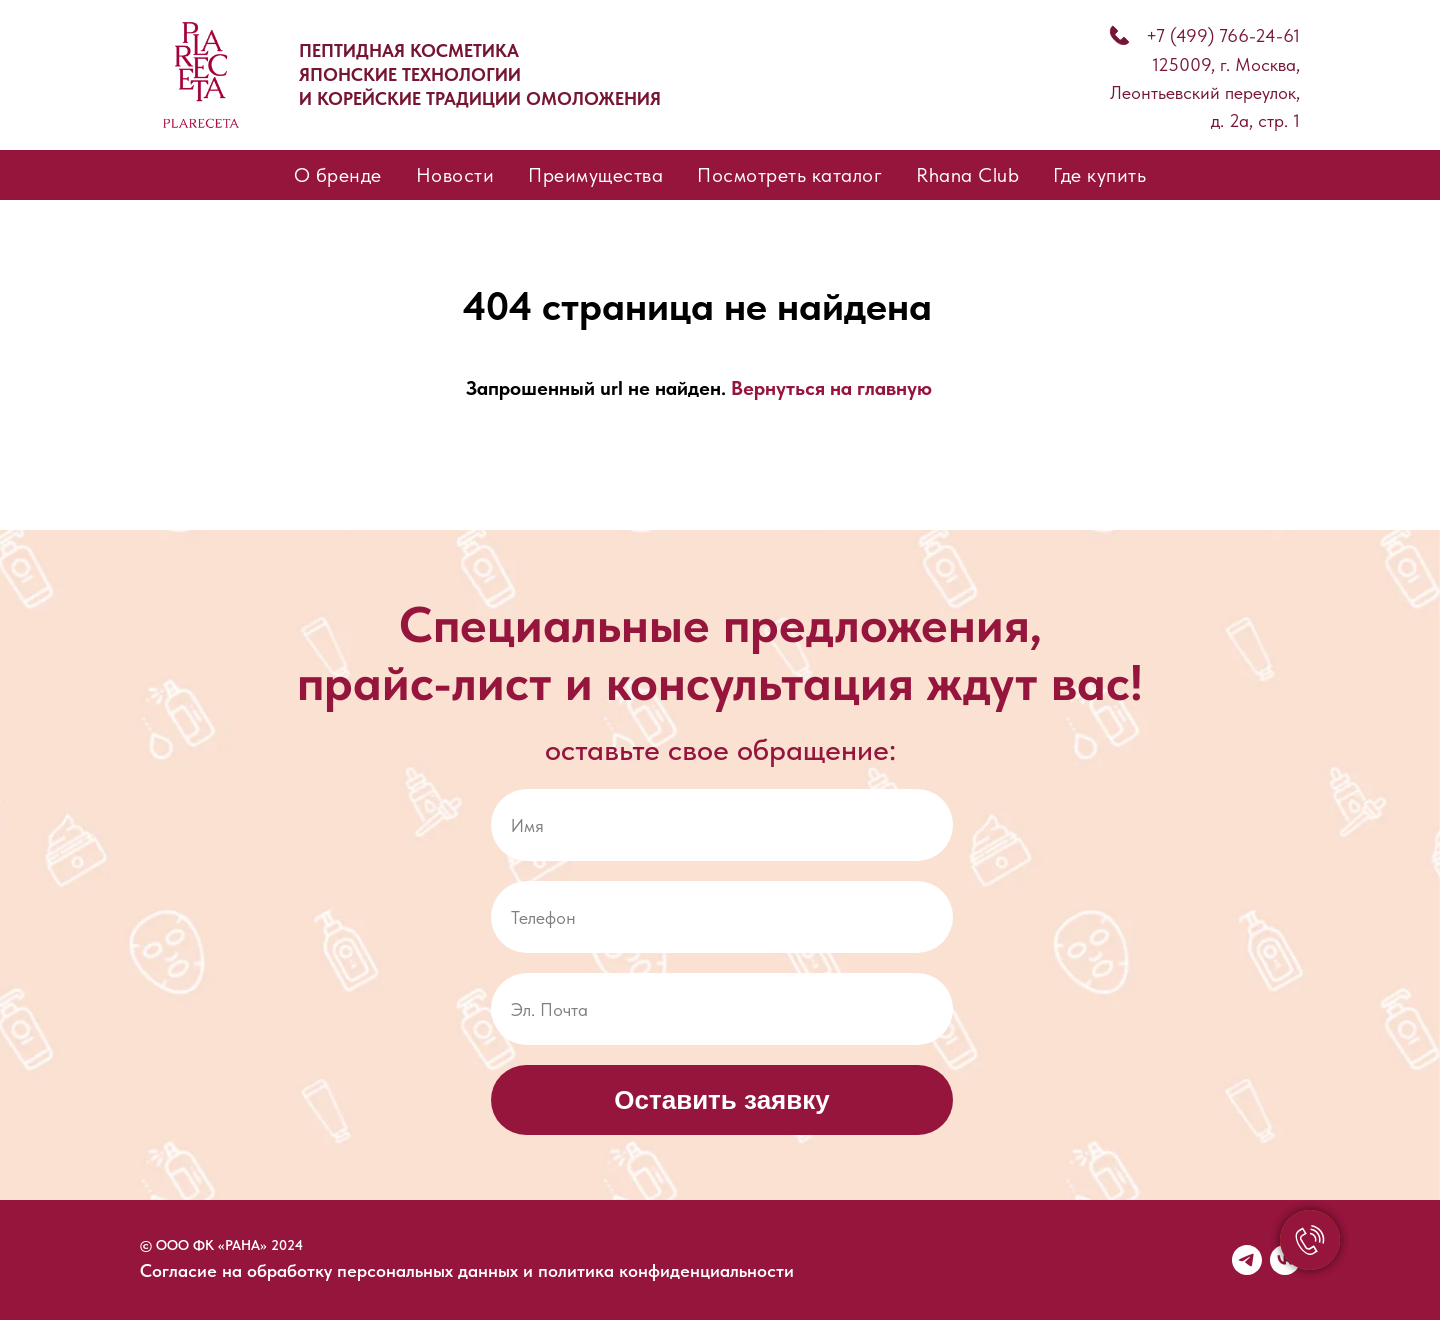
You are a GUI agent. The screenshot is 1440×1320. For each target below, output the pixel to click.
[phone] (722, 917)
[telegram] (1247, 1260)
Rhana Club (967, 175)
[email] (722, 1009)
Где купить (1099, 175)
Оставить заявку (721, 1100)
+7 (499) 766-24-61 (1223, 35)
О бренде (338, 175)
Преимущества (595, 175)
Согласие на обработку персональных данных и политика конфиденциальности (467, 1270)
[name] (722, 825)
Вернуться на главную (831, 388)
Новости (455, 175)
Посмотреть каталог (789, 175)
